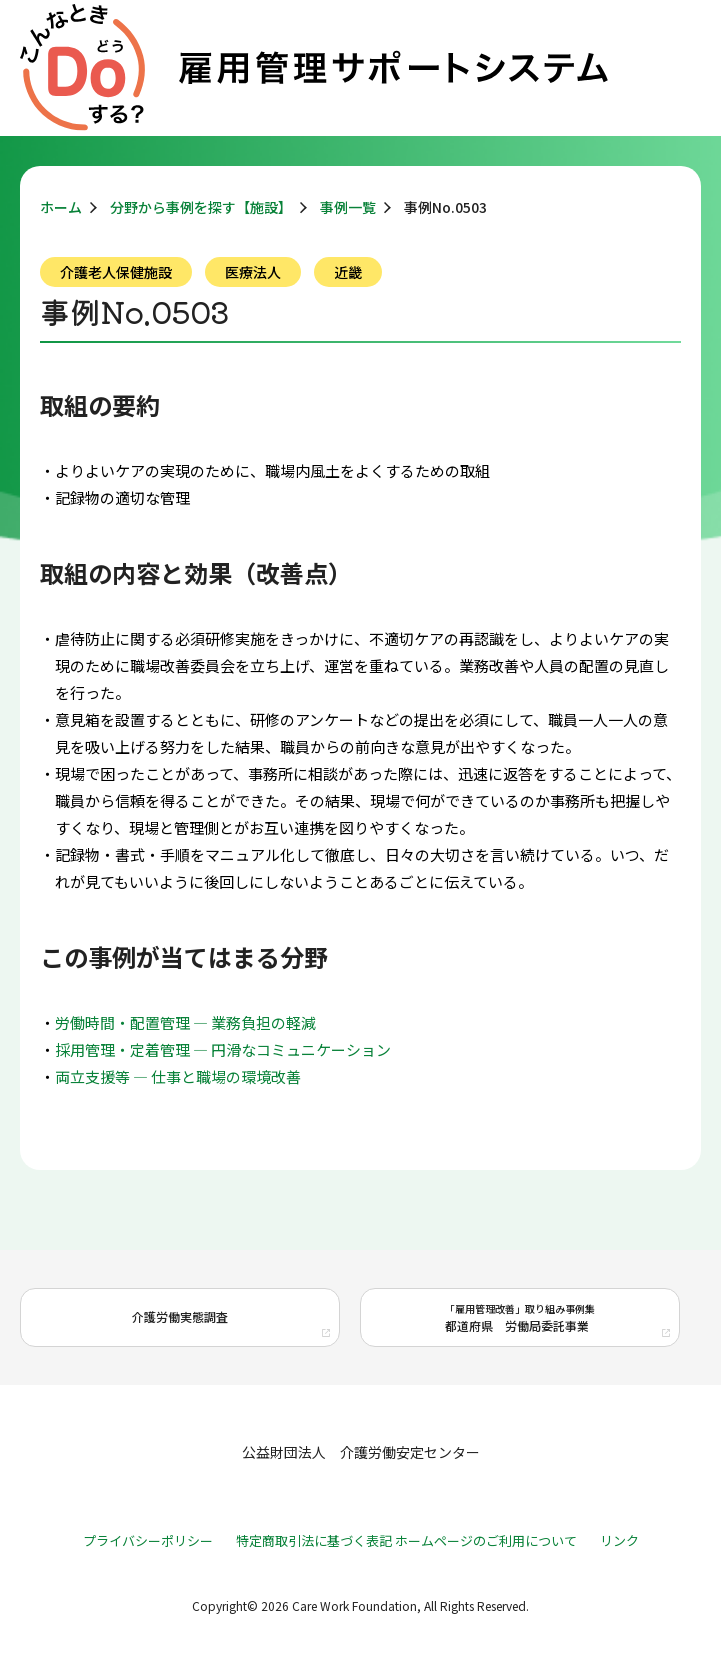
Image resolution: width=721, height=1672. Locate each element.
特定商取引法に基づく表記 (314, 1540)
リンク (619, 1540)
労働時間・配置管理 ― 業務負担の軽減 (185, 1022)
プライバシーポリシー (148, 1540)
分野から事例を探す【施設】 (201, 207)
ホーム (61, 207)
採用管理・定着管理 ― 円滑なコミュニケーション (223, 1049)
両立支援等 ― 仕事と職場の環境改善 (178, 1076)
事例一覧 (348, 207)
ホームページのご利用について (486, 1540)
